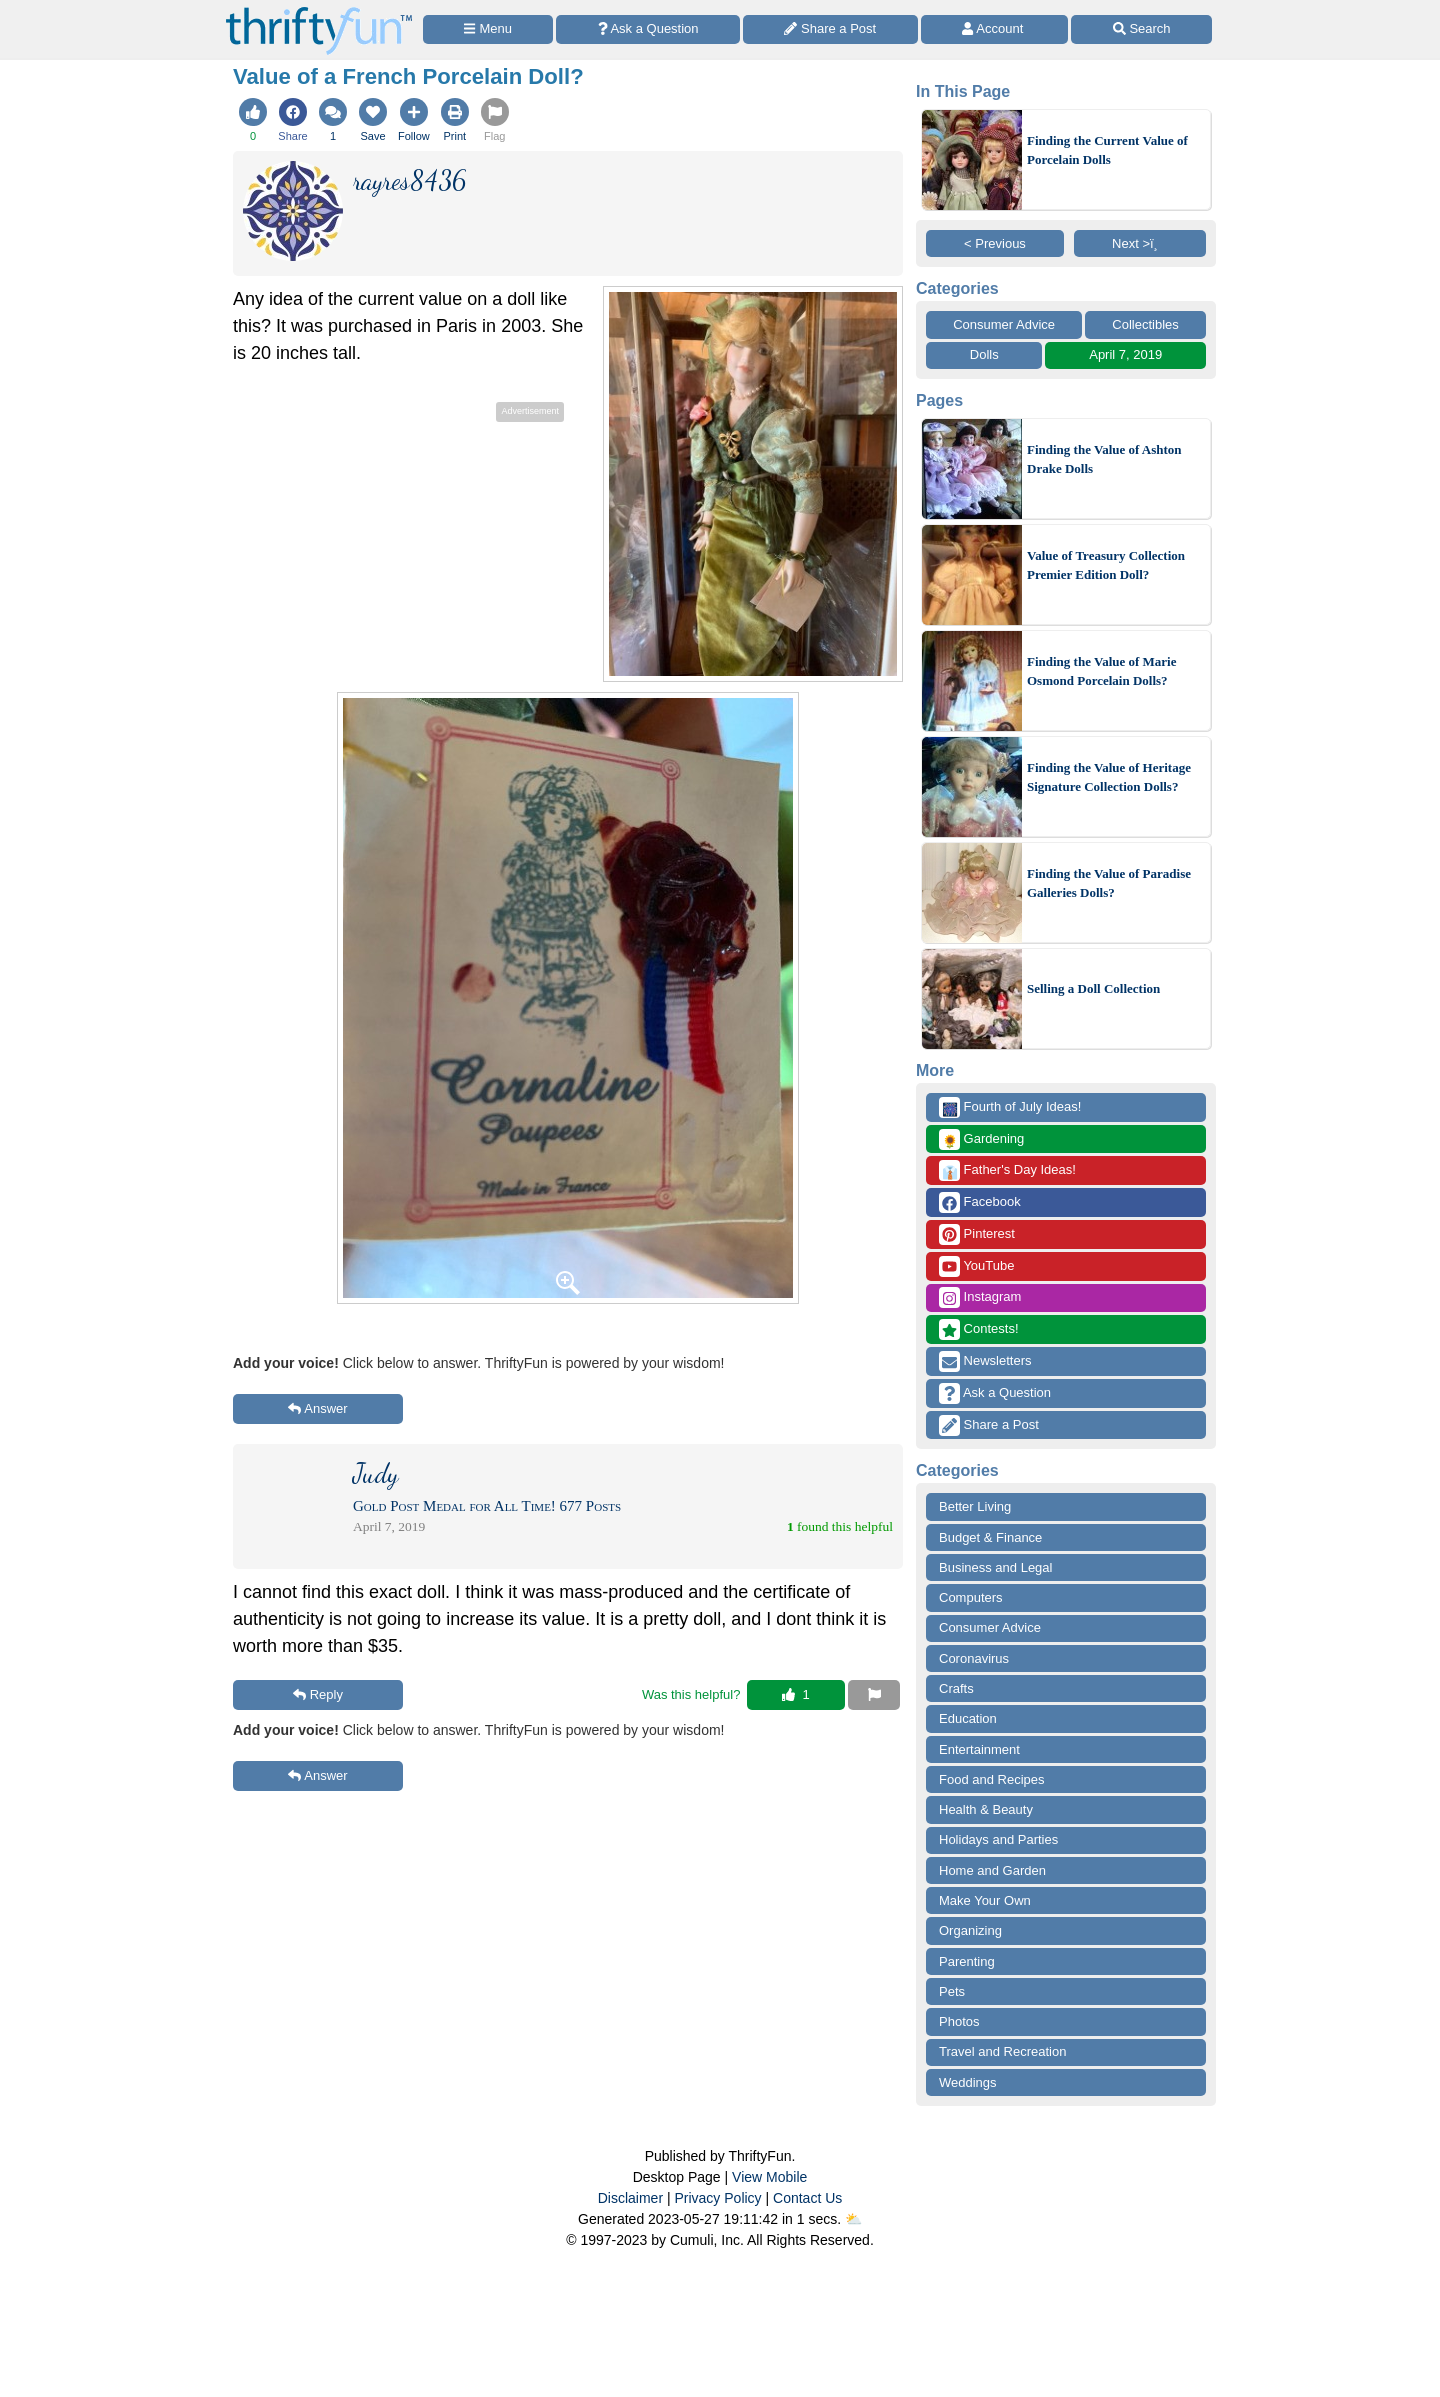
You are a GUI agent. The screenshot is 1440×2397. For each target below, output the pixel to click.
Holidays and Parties (998, 1839)
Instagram (980, 1297)
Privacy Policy (717, 2198)
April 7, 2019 (1125, 354)
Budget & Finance (990, 1537)
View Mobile (769, 2177)
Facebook (980, 1202)
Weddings (968, 2082)
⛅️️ (853, 2219)
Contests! (979, 1329)
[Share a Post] (830, 29)
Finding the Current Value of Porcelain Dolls (1107, 150)
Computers (971, 1597)
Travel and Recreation (1002, 2051)
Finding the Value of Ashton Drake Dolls (1104, 459)
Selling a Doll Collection (1093, 988)
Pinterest (977, 1234)
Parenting (967, 1961)
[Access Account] (995, 29)
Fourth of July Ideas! (1010, 1107)
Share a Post (989, 1425)
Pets (952, 1991)
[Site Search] (1141, 29)
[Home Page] (319, 11)
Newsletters (985, 1361)
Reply (318, 1694)
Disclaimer (630, 2198)
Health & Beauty (986, 1809)
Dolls (984, 354)
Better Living (975, 1506)
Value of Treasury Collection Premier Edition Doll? (1106, 565)
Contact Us (807, 2198)
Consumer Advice (1004, 324)
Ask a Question (995, 1393)
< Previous (995, 243)
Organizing (970, 1930)
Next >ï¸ (1140, 243)
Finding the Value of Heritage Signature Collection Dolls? (1109, 777)
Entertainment (979, 1749)
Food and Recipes (992, 1779)
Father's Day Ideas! (1007, 1170)
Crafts (956, 1688)
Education (968, 1718)
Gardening (981, 1139)
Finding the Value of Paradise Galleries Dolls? (1109, 883)
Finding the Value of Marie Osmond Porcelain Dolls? (1102, 671)
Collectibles (1145, 324)
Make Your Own (985, 1900)
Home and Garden (992, 1870)
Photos (959, 2021)
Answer (317, 1408)
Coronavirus (974, 1658)
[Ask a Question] (648, 29)
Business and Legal (995, 1567)
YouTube (976, 1266)
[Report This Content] (874, 1695)
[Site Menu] (488, 29)
